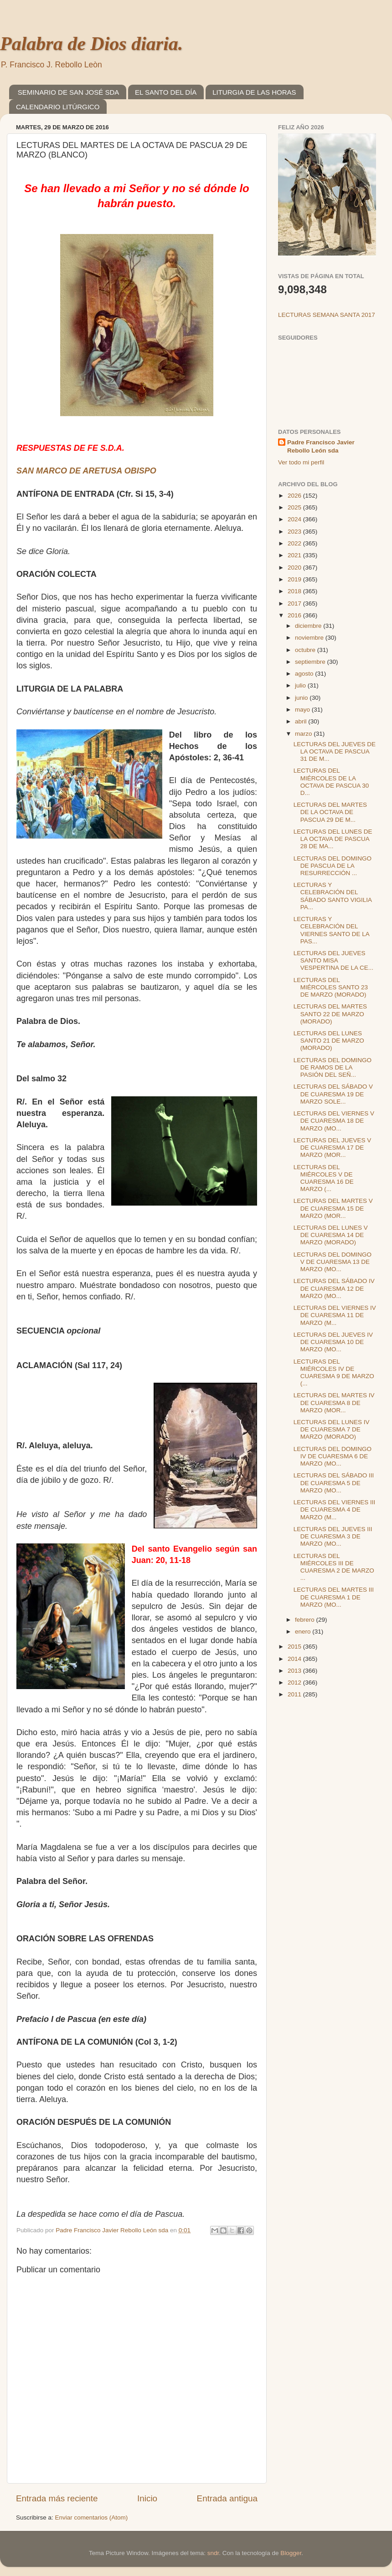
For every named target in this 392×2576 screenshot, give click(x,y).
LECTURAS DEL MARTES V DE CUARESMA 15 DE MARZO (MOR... (333, 1208)
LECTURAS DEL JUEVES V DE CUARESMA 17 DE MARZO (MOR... (332, 1147)
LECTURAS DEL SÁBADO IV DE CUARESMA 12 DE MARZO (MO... (334, 1288)
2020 (295, 567)
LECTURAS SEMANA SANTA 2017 (326, 314)
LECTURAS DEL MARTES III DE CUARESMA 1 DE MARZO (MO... (334, 1597)
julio (301, 685)
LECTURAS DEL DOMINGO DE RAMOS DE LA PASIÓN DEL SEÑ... (332, 1067)
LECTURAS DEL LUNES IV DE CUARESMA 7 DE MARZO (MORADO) (332, 1429)
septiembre (311, 661)
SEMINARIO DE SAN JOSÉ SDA (68, 92)
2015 (295, 1646)
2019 (295, 579)
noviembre (310, 637)
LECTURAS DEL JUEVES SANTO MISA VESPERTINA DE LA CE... (333, 960)
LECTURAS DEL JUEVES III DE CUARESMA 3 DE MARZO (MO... (333, 1536)
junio (302, 697)
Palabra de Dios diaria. (91, 43)
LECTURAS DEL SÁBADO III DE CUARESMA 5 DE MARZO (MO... (334, 1482)
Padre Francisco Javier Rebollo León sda (321, 446)
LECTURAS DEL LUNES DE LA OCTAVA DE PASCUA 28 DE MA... (333, 839)
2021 (295, 555)
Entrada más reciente (57, 2498)
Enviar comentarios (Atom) (91, 2517)
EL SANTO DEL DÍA (165, 92)
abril (301, 721)
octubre (306, 650)
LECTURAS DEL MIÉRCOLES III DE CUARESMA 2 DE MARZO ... (334, 1567)
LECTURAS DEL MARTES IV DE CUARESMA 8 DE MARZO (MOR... (334, 1402)
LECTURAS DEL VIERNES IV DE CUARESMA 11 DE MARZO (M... (335, 1315)
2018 (295, 591)
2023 (295, 531)
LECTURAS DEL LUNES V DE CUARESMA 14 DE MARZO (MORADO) (331, 1235)
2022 (295, 543)
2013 (295, 1670)
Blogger (290, 2553)
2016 (295, 615)
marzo (304, 733)
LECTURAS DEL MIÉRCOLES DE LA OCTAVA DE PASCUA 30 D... (331, 781)
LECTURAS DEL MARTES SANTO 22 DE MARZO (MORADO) (330, 1013)
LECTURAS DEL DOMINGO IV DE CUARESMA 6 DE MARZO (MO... (332, 1456)
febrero (305, 1619)
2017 (295, 603)
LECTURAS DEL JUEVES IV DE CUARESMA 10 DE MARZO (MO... (333, 1342)
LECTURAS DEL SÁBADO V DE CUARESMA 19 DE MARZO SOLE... (333, 1094)
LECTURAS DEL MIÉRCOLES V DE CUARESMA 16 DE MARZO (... (324, 1178)
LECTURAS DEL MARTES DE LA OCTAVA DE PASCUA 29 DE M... (330, 812)
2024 (295, 519)
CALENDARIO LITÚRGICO (57, 107)
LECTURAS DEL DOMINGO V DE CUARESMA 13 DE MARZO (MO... (332, 1262)
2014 (295, 1658)
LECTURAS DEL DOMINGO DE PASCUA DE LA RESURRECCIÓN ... (332, 865)
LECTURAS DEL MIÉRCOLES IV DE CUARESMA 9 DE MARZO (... (334, 1372)
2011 (295, 1694)
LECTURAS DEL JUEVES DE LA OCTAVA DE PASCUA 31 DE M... (335, 751)
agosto (305, 673)
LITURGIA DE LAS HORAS (254, 92)
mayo (303, 709)
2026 (295, 495)
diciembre (309, 625)
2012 (295, 1682)
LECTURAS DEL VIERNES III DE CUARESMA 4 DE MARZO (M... (335, 1509)
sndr (213, 2553)
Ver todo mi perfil (301, 462)
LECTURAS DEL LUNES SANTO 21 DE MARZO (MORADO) (329, 1040)
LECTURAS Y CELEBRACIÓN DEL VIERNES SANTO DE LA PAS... (331, 930)
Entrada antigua (227, 2498)
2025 (295, 507)
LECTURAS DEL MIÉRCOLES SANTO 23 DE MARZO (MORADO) (331, 987)
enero (303, 1631)
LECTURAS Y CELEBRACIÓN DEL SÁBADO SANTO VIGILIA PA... (333, 896)
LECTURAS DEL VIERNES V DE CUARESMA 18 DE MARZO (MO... (334, 1120)
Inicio (147, 2498)
